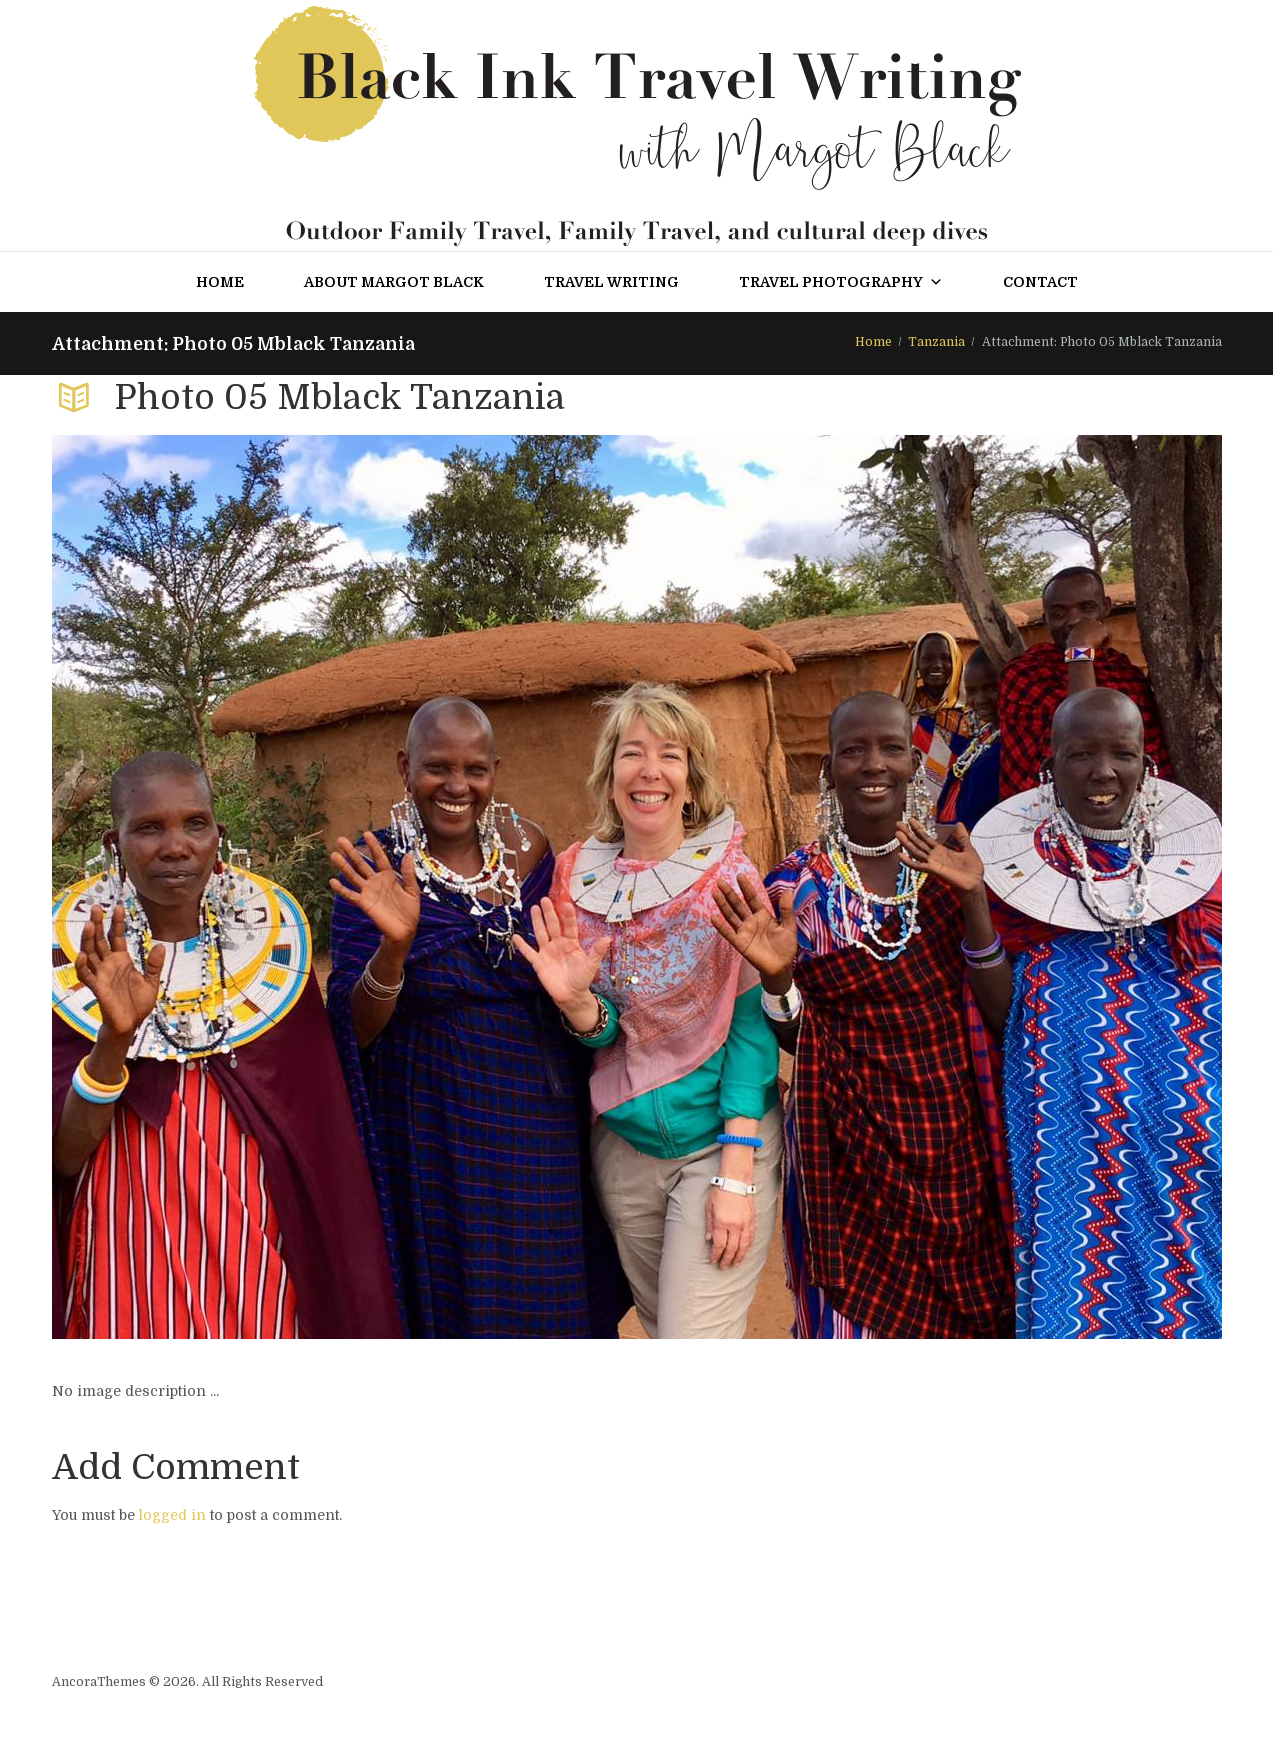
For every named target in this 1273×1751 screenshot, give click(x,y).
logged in (172, 1515)
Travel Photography (841, 282)
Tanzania (936, 342)
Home (220, 282)
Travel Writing (611, 282)
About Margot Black (394, 282)
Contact (1040, 282)
